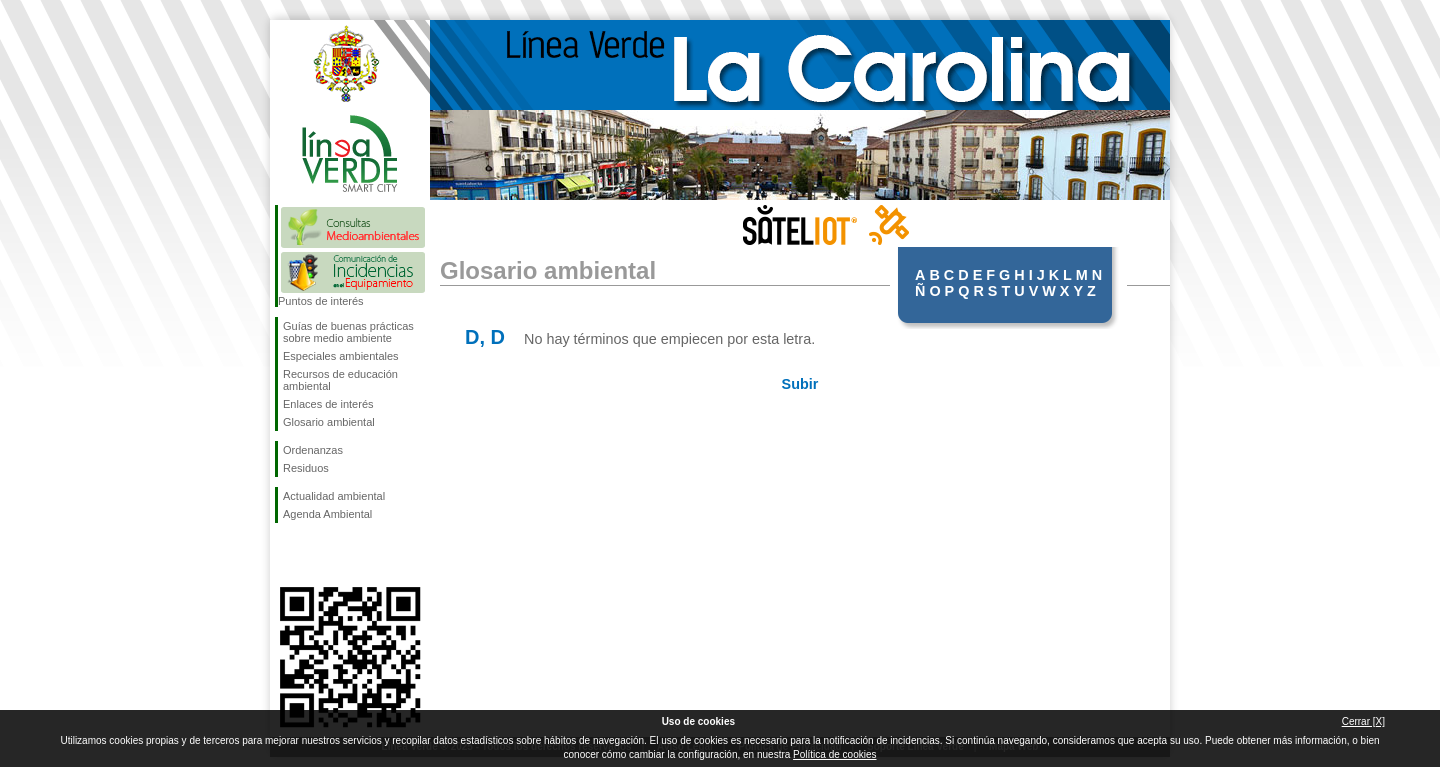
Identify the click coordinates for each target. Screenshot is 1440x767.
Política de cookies (834, 754)
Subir (800, 384)
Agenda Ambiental (327, 514)
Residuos (306, 468)
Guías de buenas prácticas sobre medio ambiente (348, 332)
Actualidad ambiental (334, 496)
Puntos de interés (321, 301)
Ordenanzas (313, 450)
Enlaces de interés (328, 404)
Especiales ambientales (341, 356)
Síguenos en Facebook (287, 555)
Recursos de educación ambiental (340, 380)
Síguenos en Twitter (320, 555)
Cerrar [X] (1363, 721)
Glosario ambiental (329, 422)
